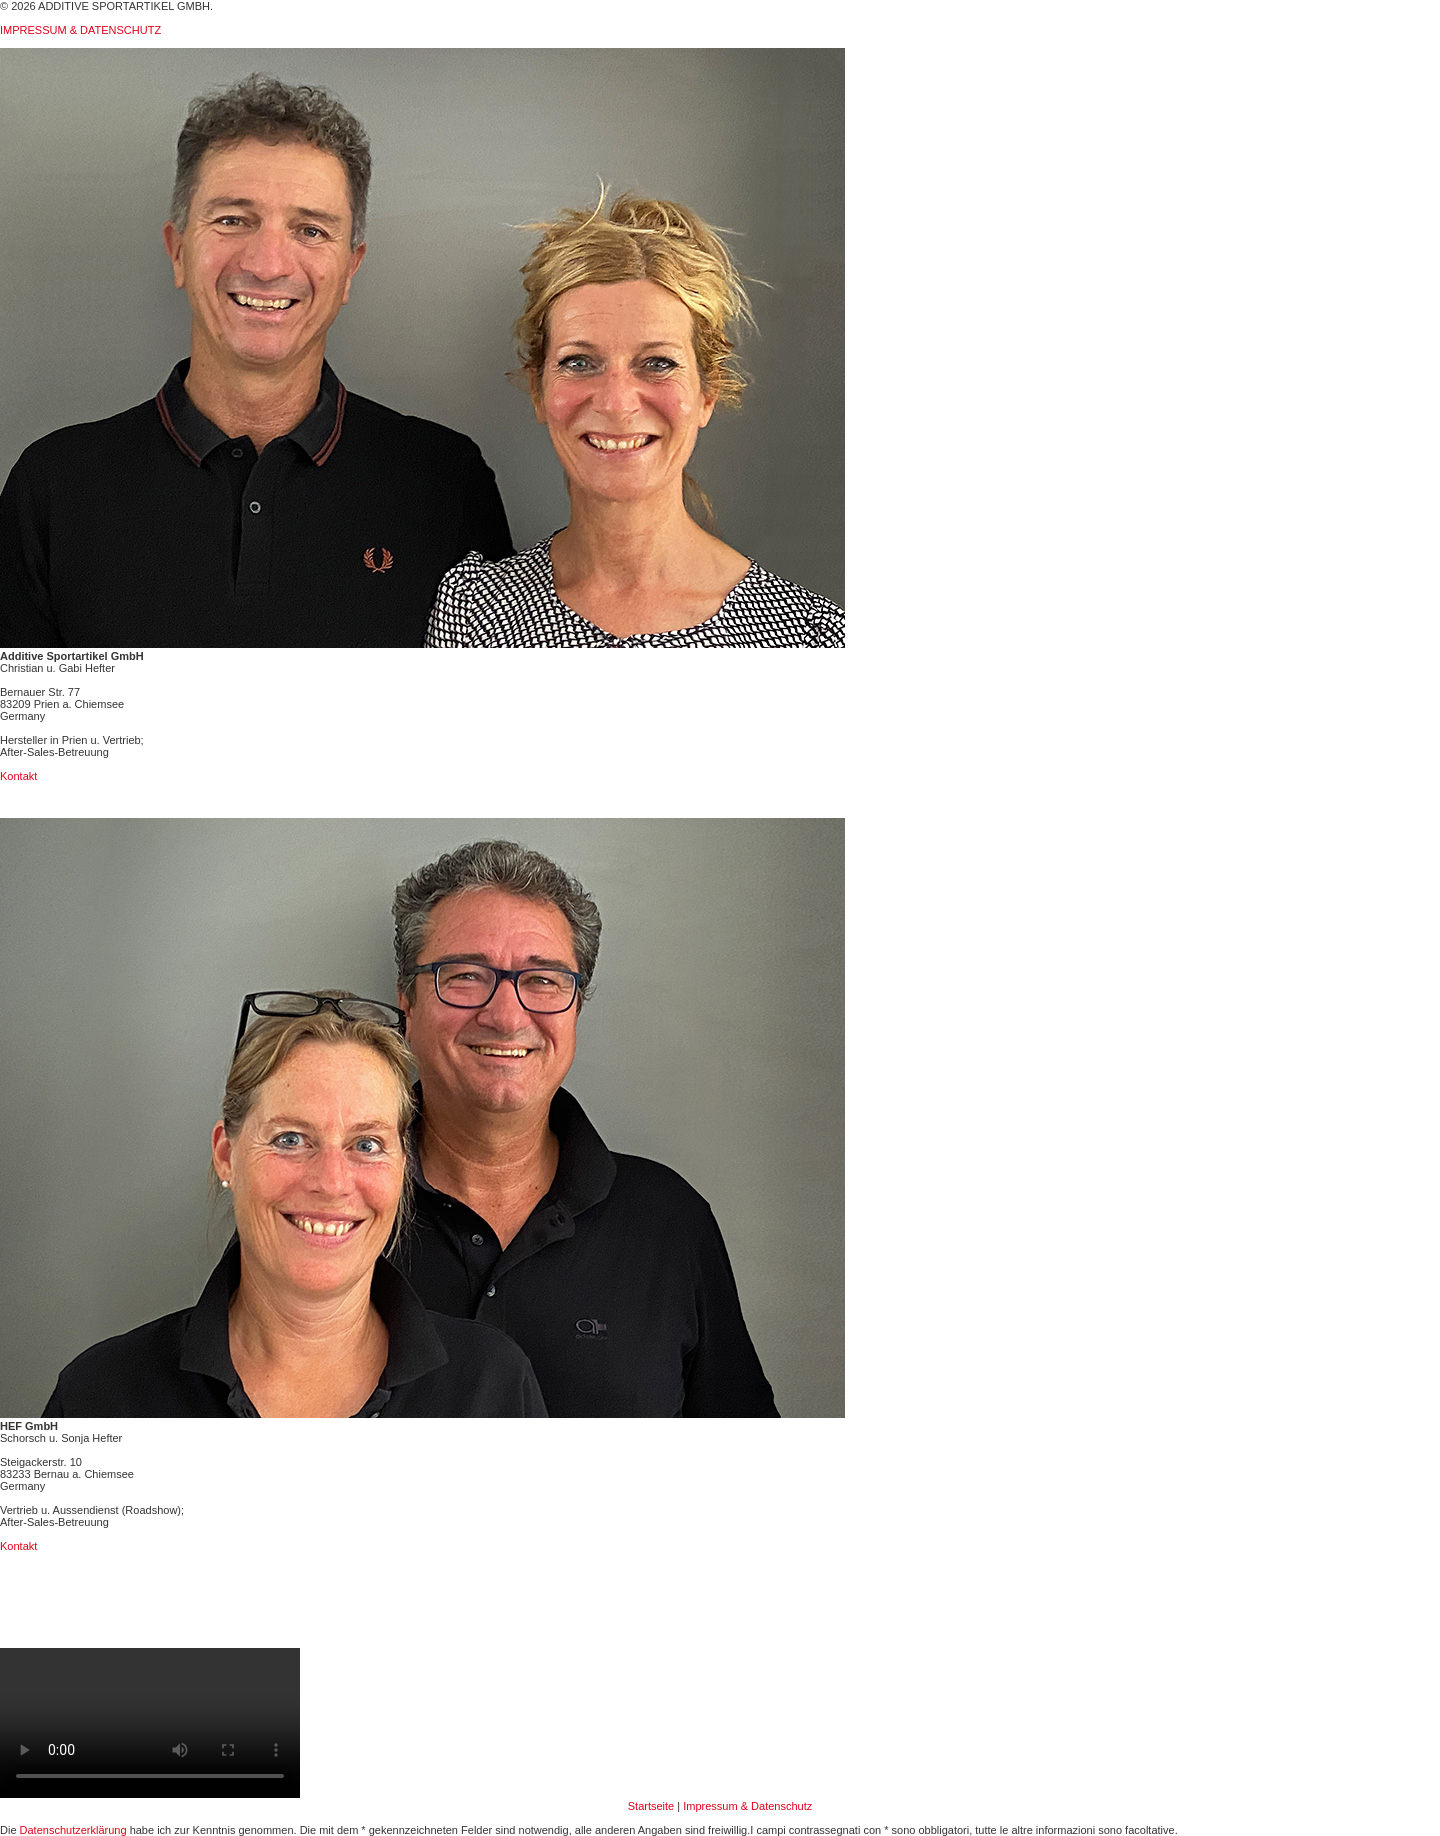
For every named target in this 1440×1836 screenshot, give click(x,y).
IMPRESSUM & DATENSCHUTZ (80, 30)
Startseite (651, 1806)
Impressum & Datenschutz (747, 1806)
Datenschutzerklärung (73, 1830)
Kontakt (18, 776)
